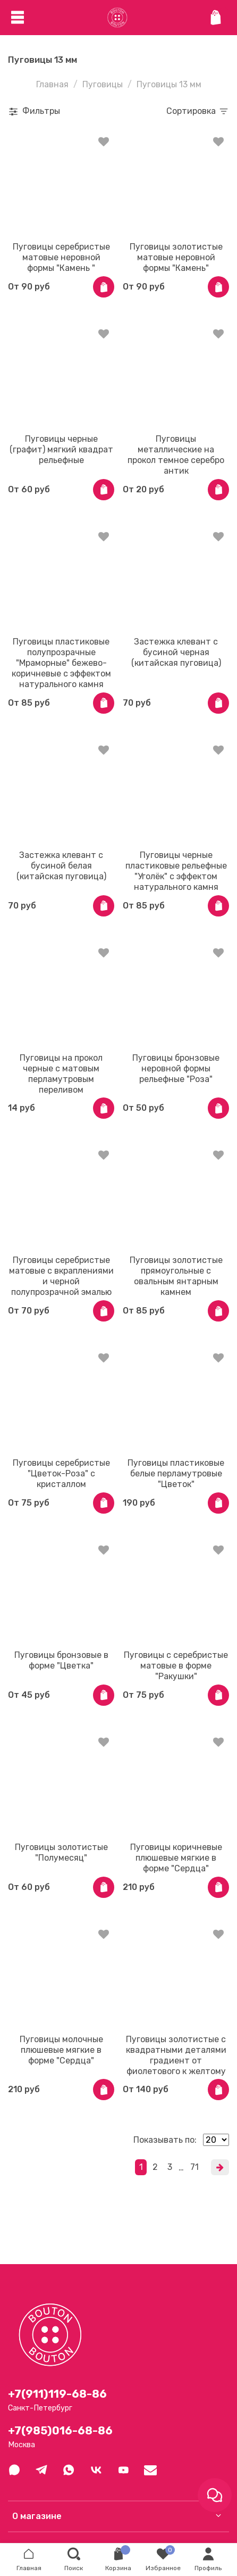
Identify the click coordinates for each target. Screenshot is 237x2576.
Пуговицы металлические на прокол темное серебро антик (176, 455)
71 (194, 2167)
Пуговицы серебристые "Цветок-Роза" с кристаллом (61, 1473)
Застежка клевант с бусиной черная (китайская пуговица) (176, 652)
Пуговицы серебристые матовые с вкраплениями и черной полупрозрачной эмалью (61, 1276)
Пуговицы (102, 84)
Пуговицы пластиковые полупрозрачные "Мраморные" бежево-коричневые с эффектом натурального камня (61, 663)
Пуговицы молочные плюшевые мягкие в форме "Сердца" (61, 2050)
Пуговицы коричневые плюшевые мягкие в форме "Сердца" (176, 1857)
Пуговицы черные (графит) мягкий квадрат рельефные (61, 449)
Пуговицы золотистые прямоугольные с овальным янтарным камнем (176, 1276)
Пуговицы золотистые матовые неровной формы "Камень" (176, 257)
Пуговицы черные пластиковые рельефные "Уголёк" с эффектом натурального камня (176, 871)
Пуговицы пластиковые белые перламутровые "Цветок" (176, 1473)
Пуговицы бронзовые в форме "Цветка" (61, 1660)
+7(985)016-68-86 (60, 2430)
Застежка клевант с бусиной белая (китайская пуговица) (61, 865)
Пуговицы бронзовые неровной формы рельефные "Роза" (175, 1068)
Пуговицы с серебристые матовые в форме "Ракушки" (176, 1665)
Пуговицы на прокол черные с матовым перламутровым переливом (61, 1074)
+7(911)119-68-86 (57, 2394)
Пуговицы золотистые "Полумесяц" (61, 1852)
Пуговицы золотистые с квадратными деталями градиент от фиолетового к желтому (176, 2055)
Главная (52, 84)
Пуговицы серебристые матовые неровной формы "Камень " (61, 257)
